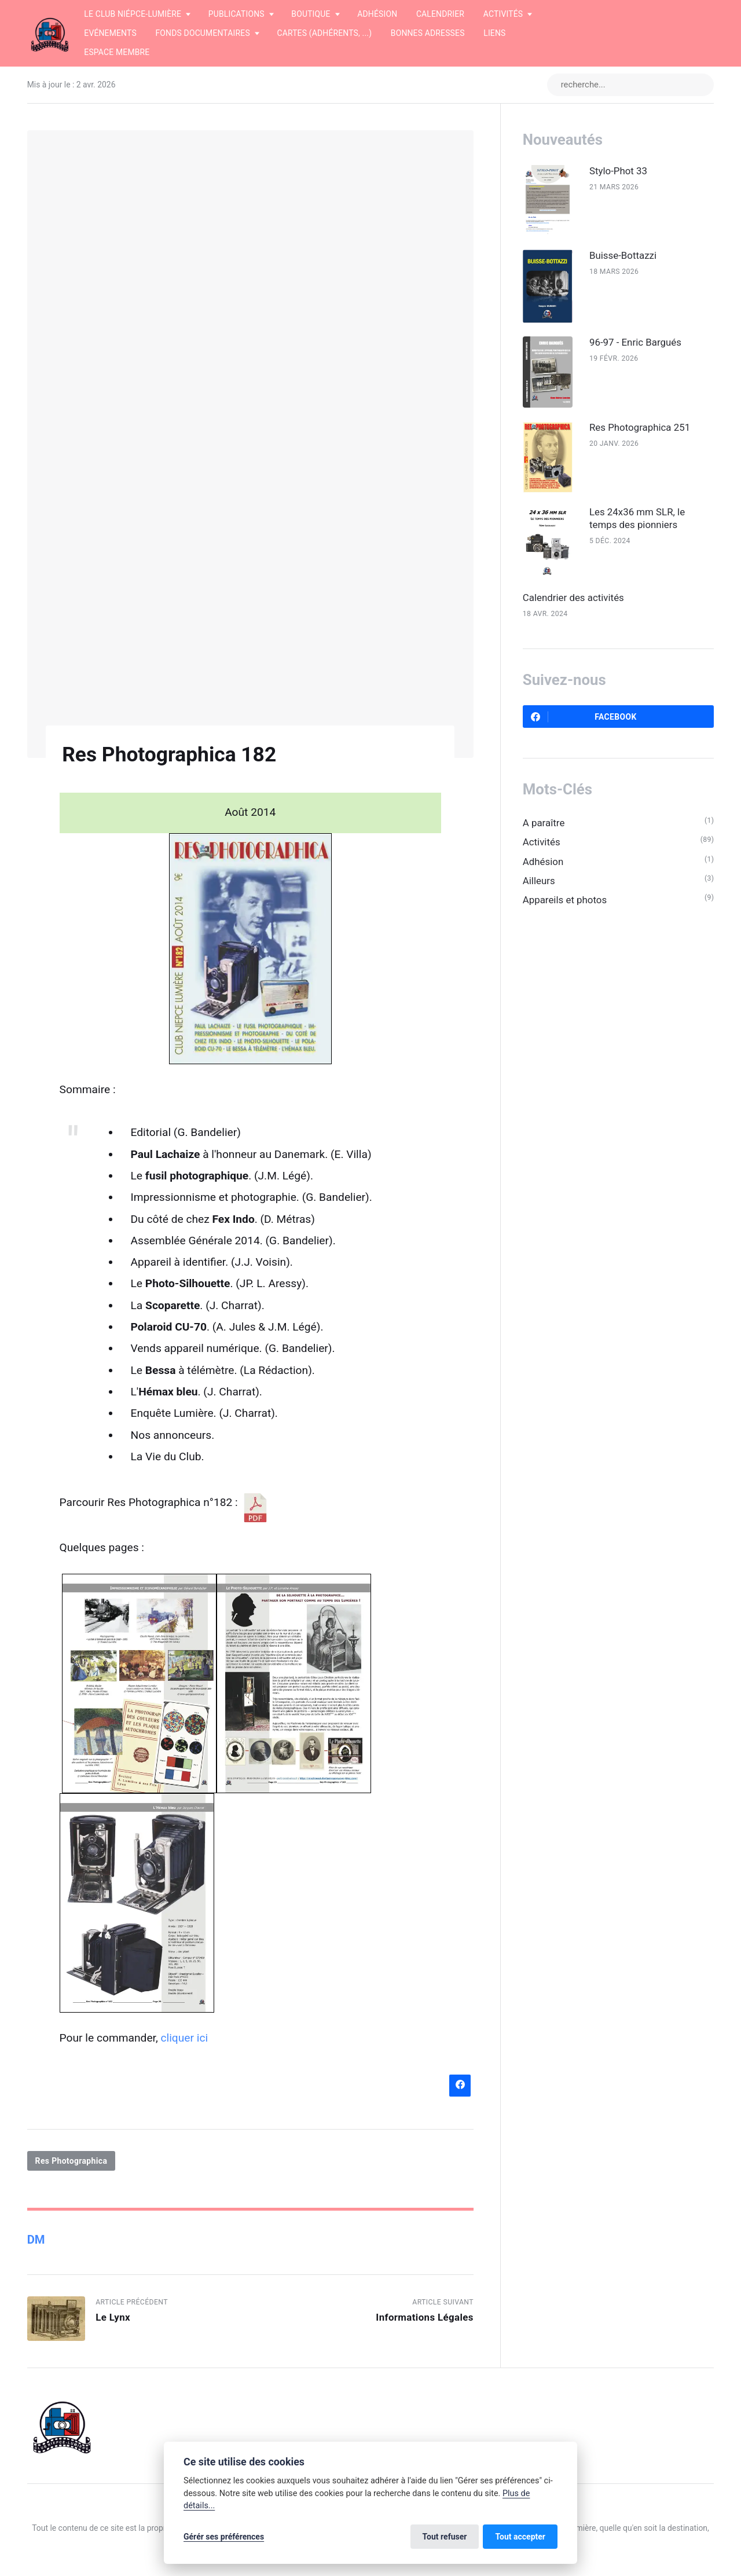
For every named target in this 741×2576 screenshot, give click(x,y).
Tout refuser (445, 2536)
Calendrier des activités (573, 597)
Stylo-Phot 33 (618, 171)
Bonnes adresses (428, 33)
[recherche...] (630, 85)
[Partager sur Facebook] (460, 2085)
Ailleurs (539, 880)
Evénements (110, 33)
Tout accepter (520, 2536)
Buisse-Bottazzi (622, 255)
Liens (494, 33)
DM (36, 2240)
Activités (541, 842)
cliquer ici (184, 2037)
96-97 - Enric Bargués (635, 342)
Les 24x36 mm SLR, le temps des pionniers (637, 518)
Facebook (584, 716)
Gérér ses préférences (224, 2536)
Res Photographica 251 (639, 427)
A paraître (544, 823)
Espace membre (116, 52)
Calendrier (440, 14)
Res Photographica (71, 2160)
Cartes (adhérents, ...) (324, 33)
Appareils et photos (565, 900)
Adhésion (377, 14)
